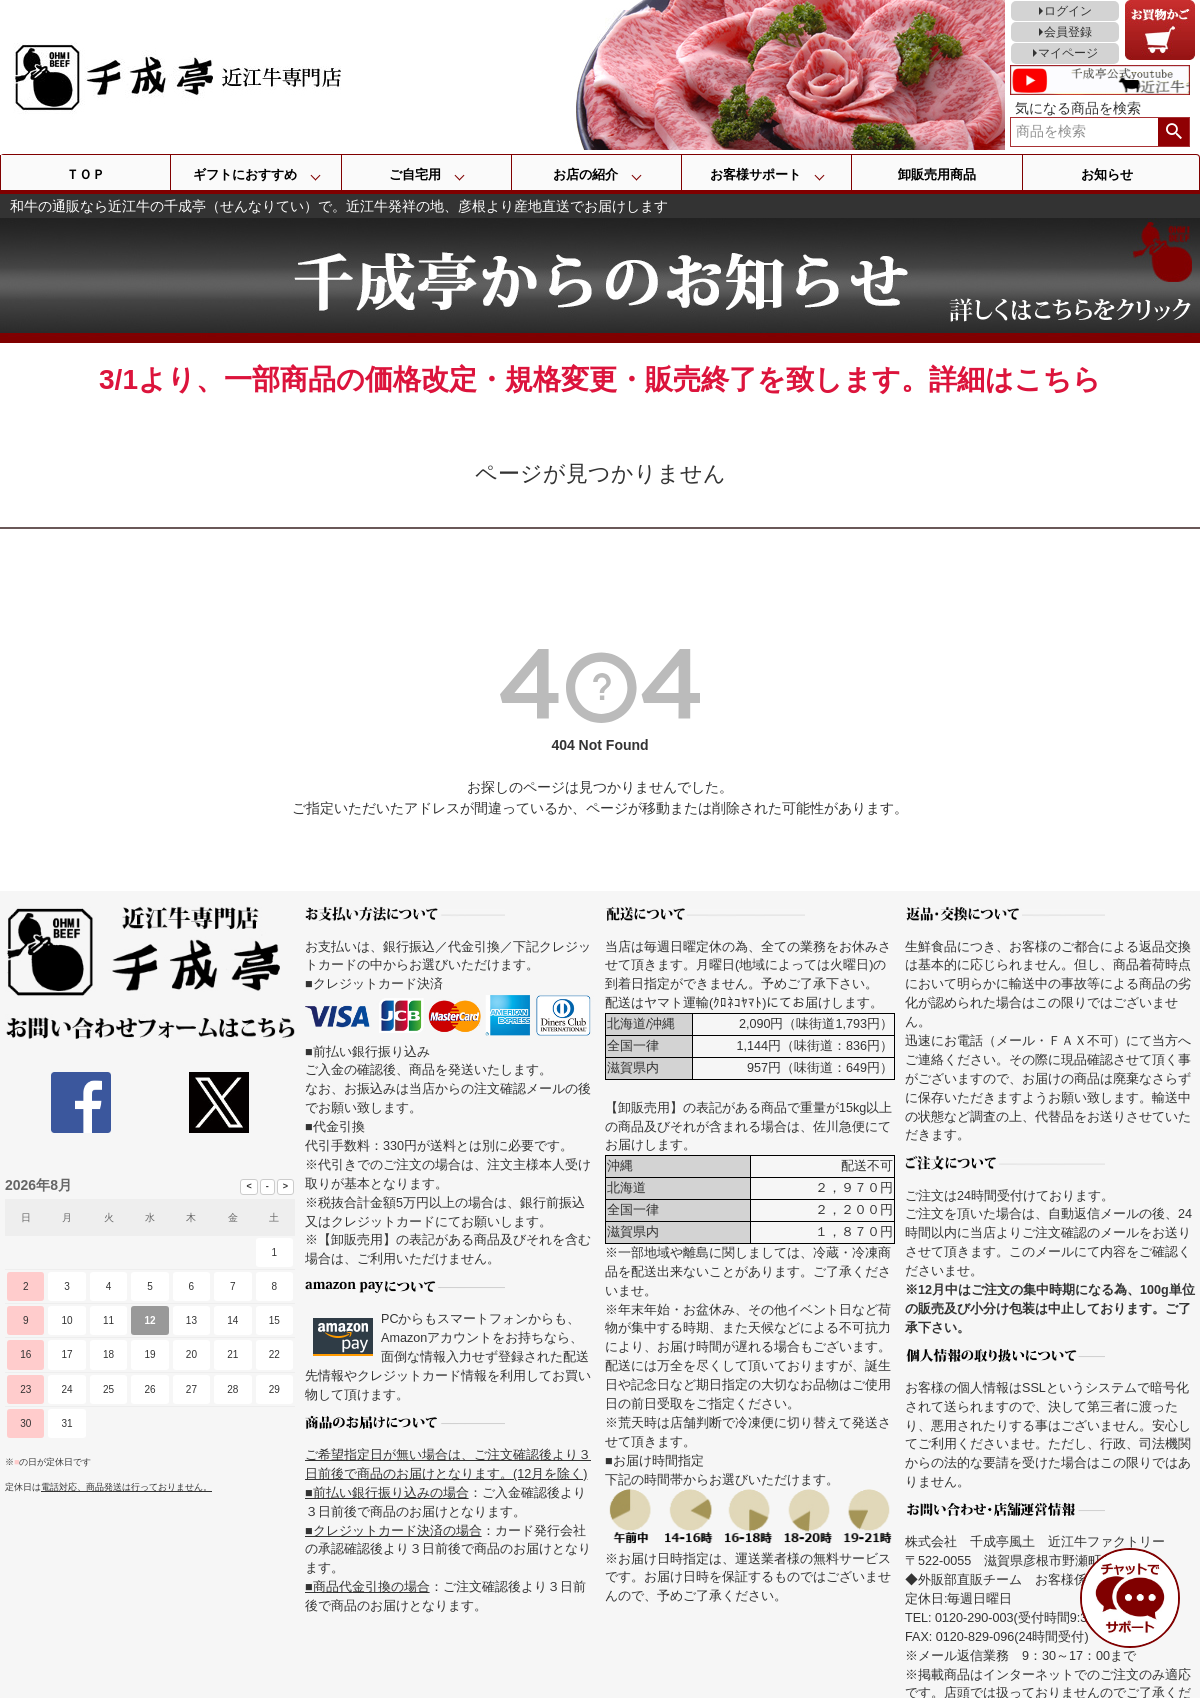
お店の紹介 (585, 174)
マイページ (1068, 53)
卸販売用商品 (937, 174)
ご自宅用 (415, 174)
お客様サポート (755, 174)
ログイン (1068, 11)
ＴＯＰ (85, 174)
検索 (1173, 132)
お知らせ (1107, 174)
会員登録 (1068, 32)
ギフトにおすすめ (245, 174)
